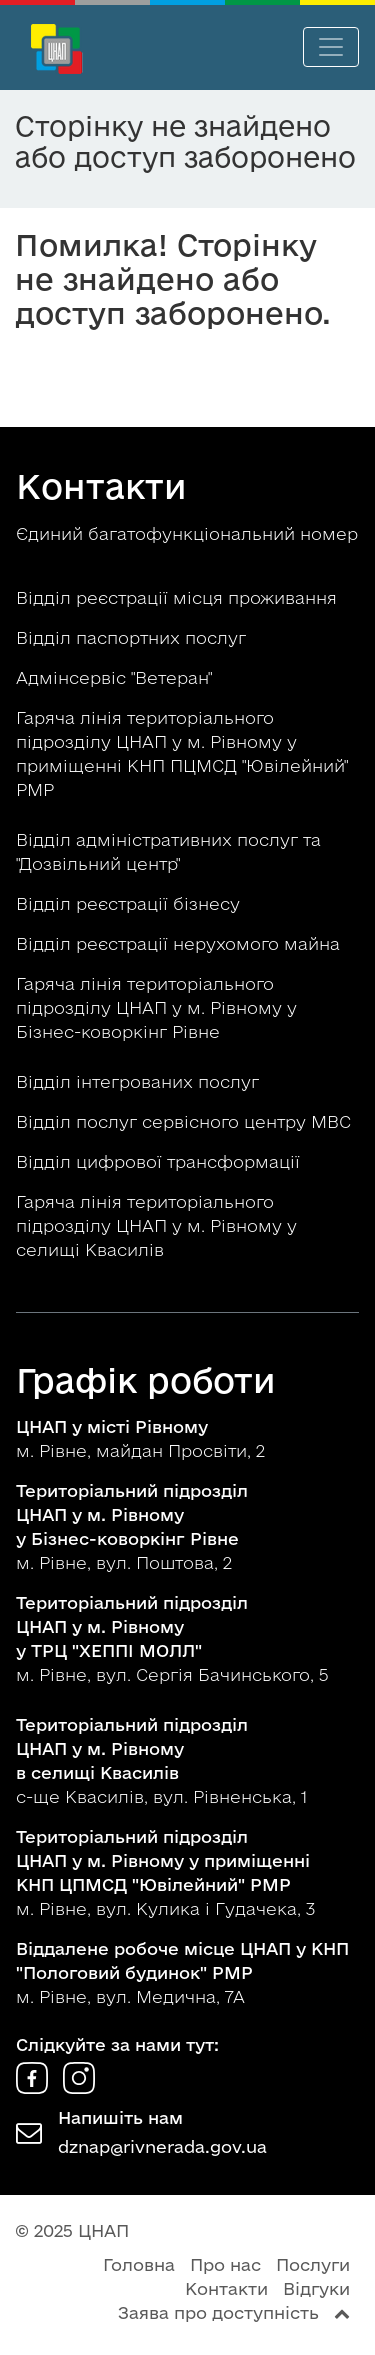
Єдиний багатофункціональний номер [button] (187, 533)
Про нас (225, 2264)
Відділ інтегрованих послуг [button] (140, 1081)
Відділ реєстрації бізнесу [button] (130, 903)
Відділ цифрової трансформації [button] (160, 1161)
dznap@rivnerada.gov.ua (162, 2146)
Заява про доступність (218, 2312)
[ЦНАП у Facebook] (34, 2087)
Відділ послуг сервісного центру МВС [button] (186, 1121)
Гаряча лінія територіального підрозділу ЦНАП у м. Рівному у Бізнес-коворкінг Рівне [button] (156, 1007)
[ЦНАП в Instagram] (79, 2087)
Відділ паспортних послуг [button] (133, 637)
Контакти (226, 2288)
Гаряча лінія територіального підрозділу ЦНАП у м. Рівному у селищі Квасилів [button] (156, 1225)
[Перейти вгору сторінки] (342, 2312)
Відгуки (316, 2288)
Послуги (313, 2264)
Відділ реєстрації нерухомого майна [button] (180, 943)
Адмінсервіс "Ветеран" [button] (116, 677)
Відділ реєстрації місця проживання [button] (179, 597)
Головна (139, 2264)
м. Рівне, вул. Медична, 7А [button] (182, 1972)
